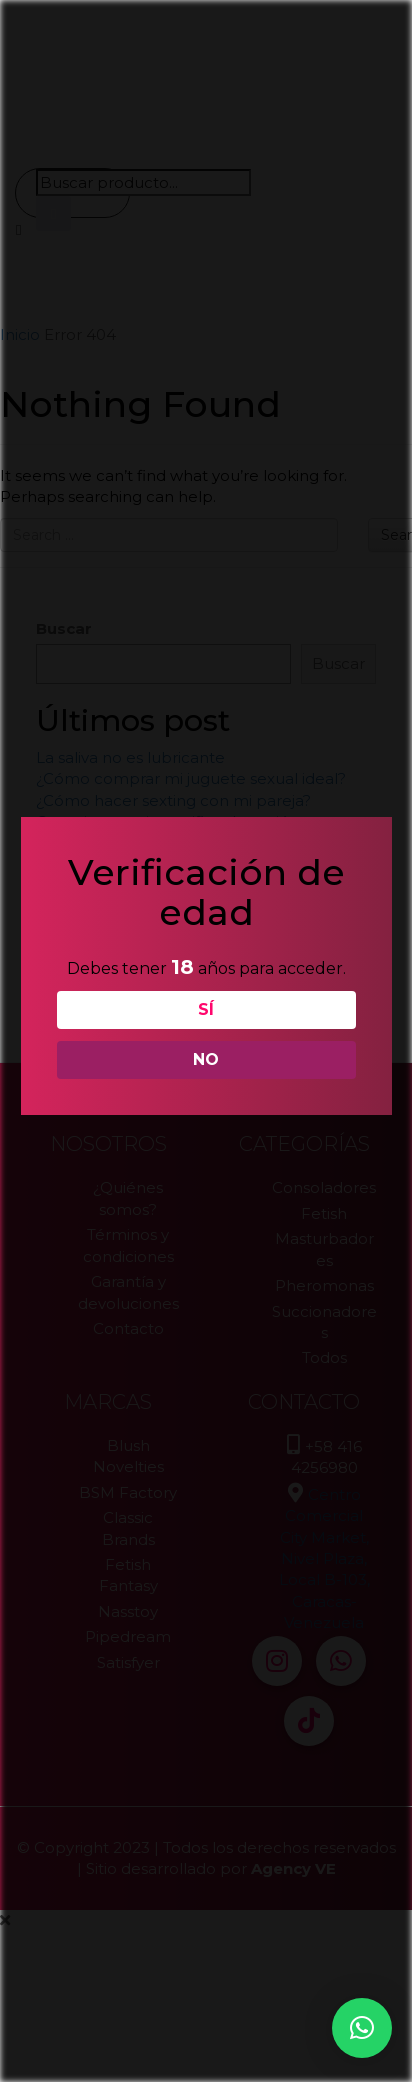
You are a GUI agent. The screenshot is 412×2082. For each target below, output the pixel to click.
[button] (362, 2028)
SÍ (204, 1009)
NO (204, 1059)
